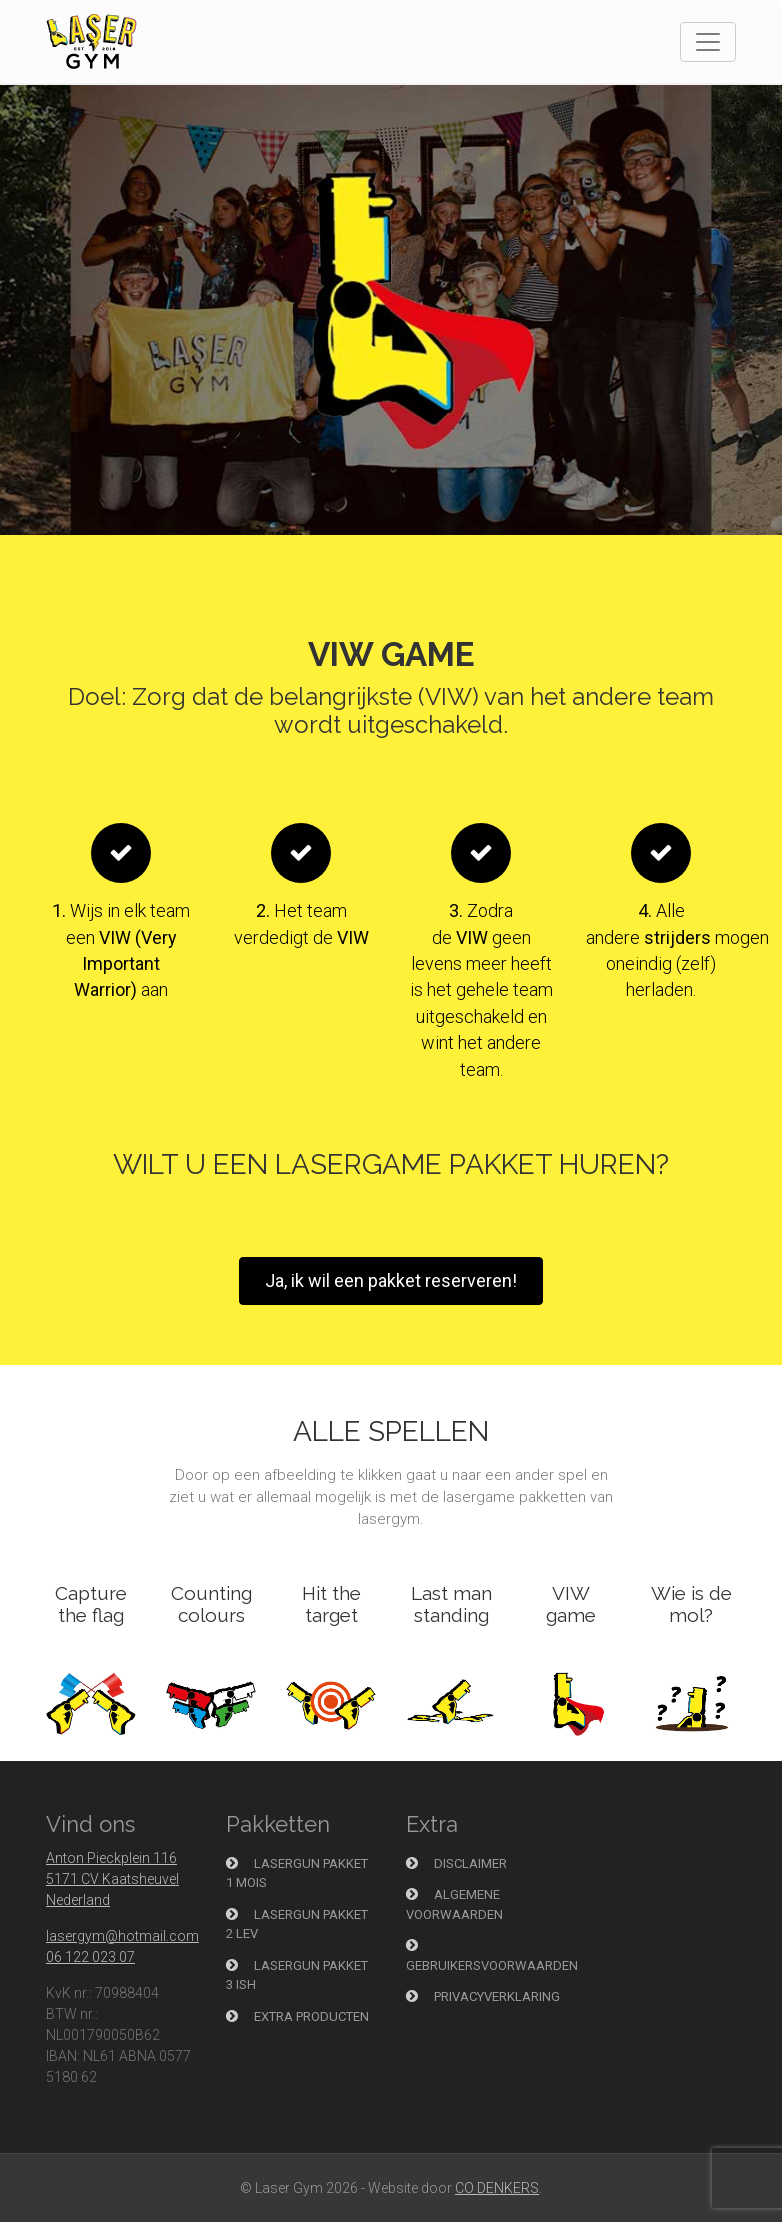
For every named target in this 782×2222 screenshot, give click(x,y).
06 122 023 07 (90, 1957)
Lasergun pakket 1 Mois (297, 1873)
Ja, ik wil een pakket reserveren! (391, 1280)
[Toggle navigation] (708, 42)
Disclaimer (456, 1863)
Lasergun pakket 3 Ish (297, 1975)
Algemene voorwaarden (454, 1904)
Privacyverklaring (483, 1996)
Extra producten (297, 2016)
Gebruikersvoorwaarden (492, 1955)
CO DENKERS (497, 2188)
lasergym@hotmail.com (122, 1936)
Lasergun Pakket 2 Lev (297, 1924)
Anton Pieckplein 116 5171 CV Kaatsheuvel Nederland (112, 1879)
